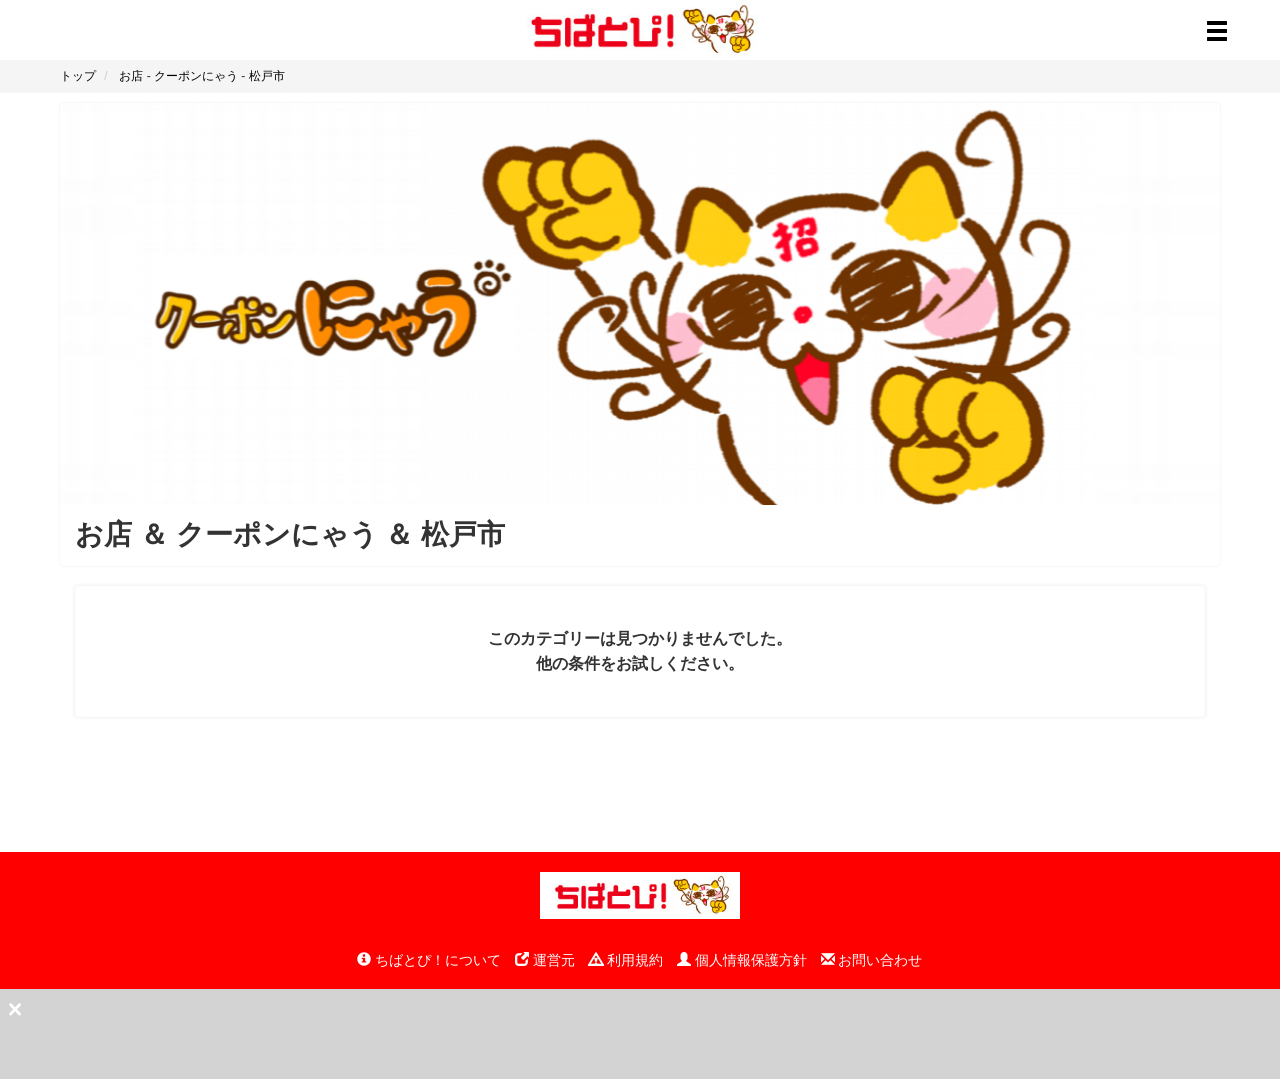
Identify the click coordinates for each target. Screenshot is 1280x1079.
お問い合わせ (872, 960)
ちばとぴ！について (429, 960)
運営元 (545, 960)
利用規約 (626, 960)
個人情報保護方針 (742, 960)
